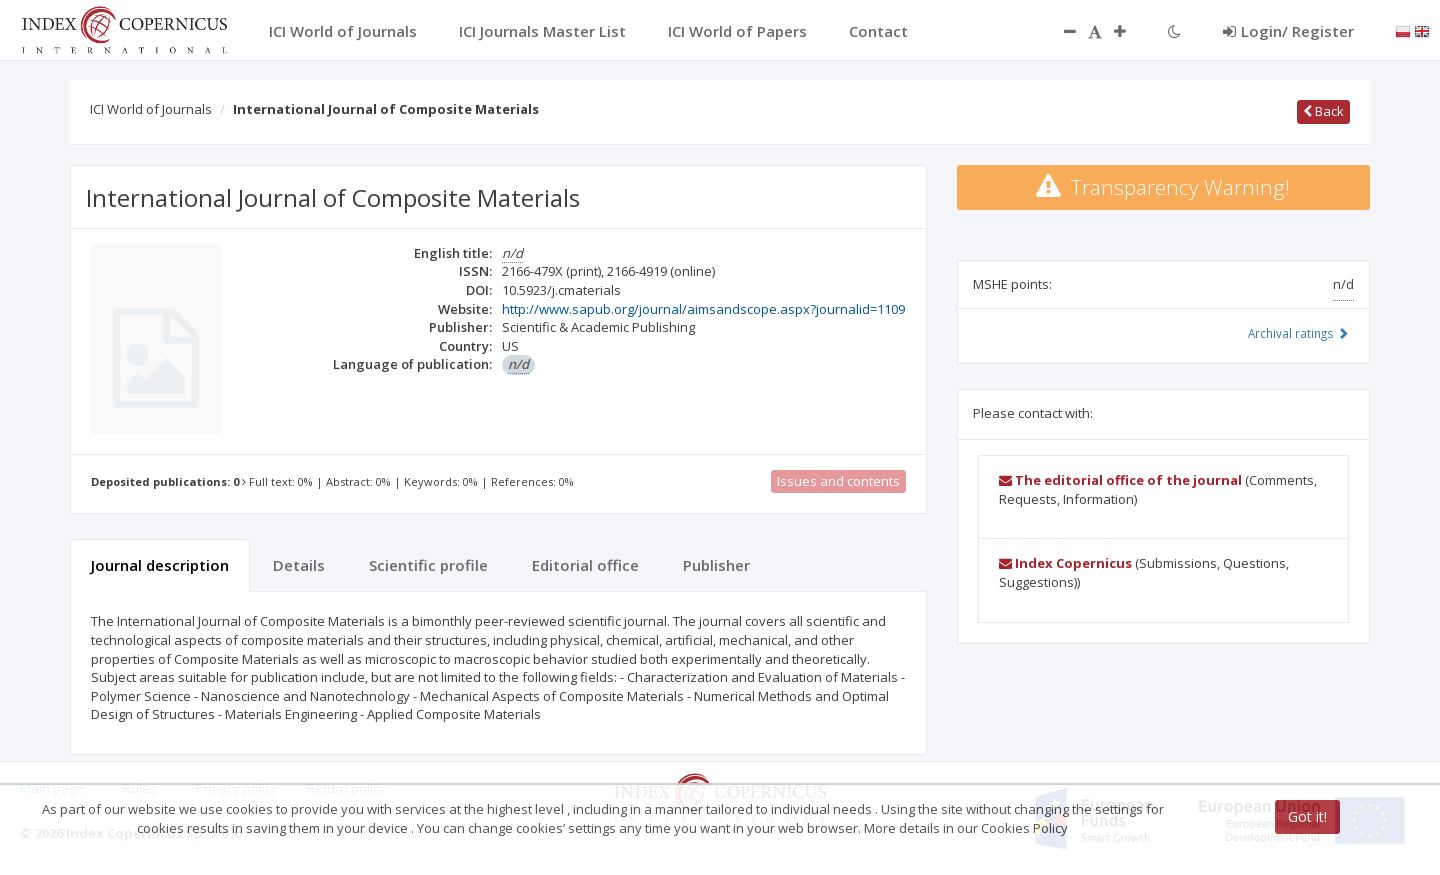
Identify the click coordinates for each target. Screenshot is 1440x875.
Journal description (160, 565)
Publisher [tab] (716, 565)
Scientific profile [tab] (428, 565)
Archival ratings (1298, 333)
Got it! (1307, 816)
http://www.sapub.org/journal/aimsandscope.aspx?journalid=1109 (703, 309)
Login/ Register (1288, 31)
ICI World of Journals (151, 109)
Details (299, 565)
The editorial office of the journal (1120, 480)
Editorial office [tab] (585, 565)
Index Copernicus (1065, 563)
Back (1323, 111)
